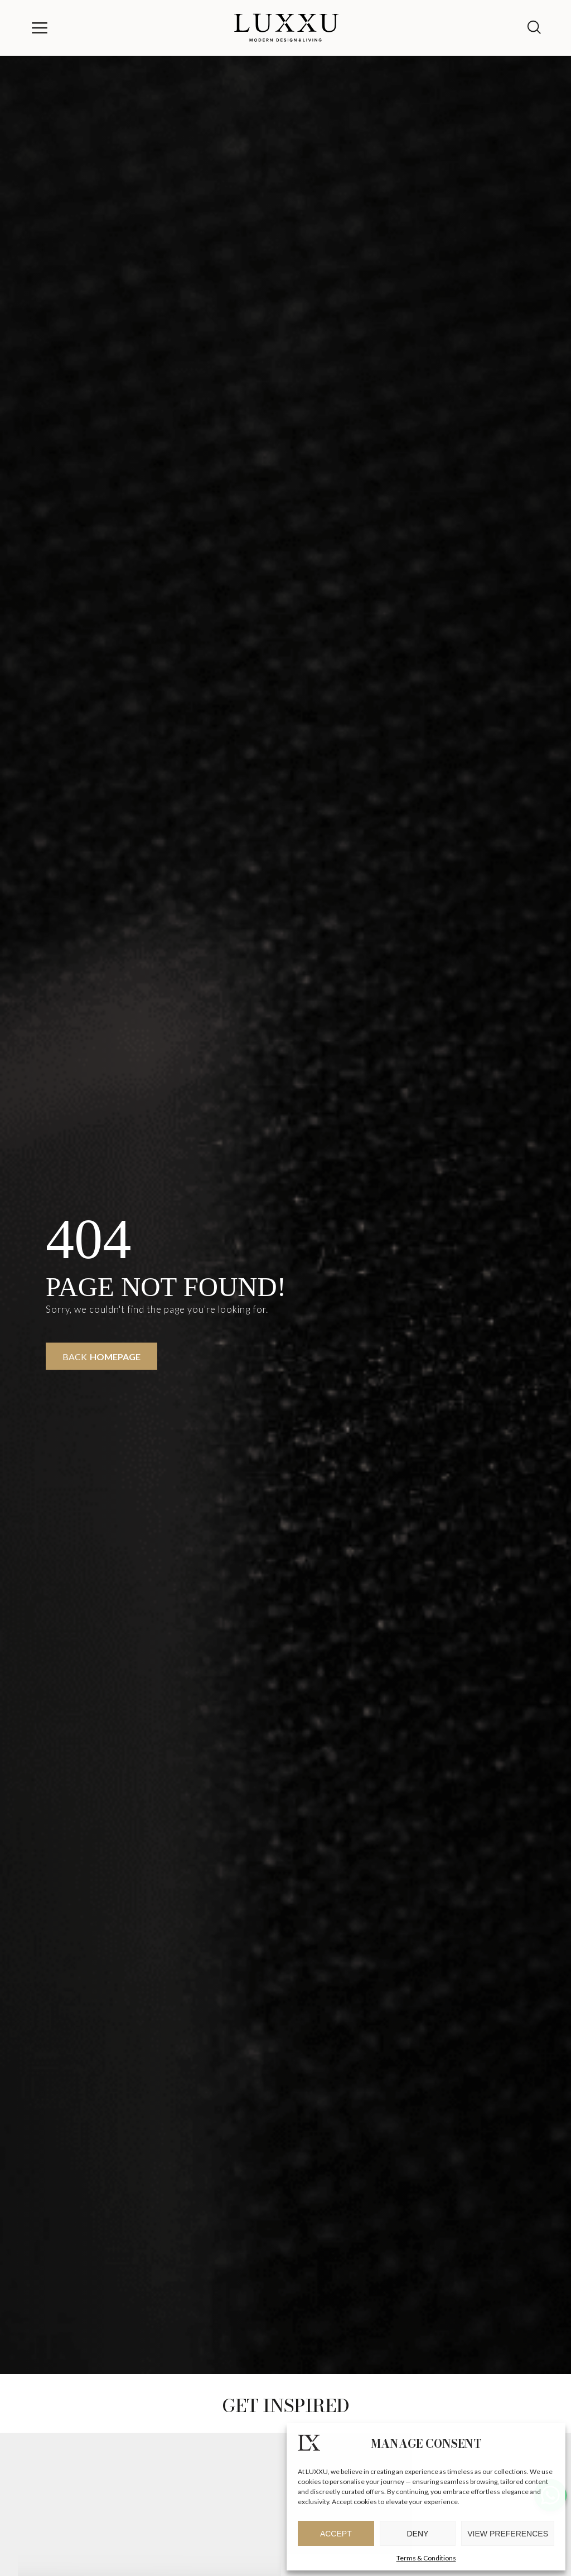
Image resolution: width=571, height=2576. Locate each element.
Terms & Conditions (426, 2558)
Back (101, 1356)
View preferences (507, 2533)
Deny (418, 2533)
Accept (336, 2533)
